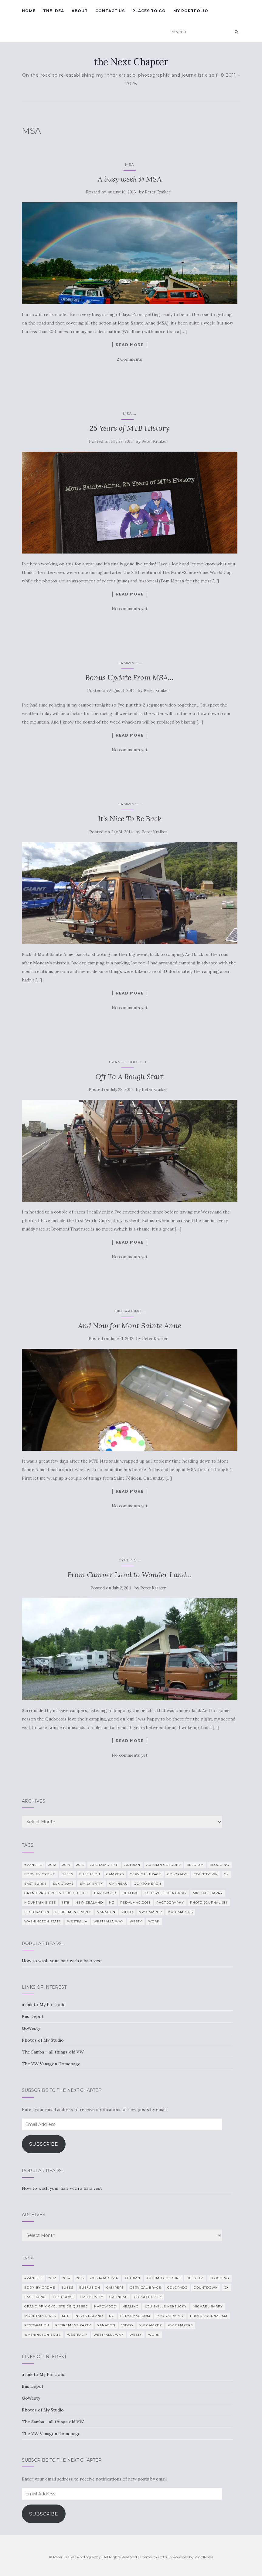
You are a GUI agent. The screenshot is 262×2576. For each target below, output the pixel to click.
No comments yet (130, 608)
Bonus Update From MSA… (129, 677)
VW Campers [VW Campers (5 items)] (180, 1912)
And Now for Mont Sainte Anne (129, 1325)
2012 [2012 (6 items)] (52, 1865)
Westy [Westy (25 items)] (136, 1921)
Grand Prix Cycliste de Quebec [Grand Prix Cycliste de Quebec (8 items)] (56, 1893)
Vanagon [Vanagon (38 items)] (106, 1912)
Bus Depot (32, 2016)
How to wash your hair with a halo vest (62, 1960)
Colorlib (165, 2557)
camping (127, 663)
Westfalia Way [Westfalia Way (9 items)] (109, 1921)
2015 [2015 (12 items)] (80, 1865)
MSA (129, 164)
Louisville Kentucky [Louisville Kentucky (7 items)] (166, 1893)
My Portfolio (190, 11)
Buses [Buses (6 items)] (67, 1874)
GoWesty (31, 2028)
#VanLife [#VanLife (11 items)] (33, 1865)
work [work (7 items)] (153, 1921)
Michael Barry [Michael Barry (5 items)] (208, 1893)
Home (29, 11)
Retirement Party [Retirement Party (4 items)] (73, 1912)
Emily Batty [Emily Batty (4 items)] (91, 1884)
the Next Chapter (131, 61)
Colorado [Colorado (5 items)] (177, 1874)
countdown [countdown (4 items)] (206, 1874)
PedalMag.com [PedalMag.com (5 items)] (135, 1902)
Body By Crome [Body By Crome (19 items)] (39, 1874)
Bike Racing (127, 1311)
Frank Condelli (127, 1062)
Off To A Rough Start (129, 1076)
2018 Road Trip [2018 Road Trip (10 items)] (104, 1865)
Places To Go (149, 11)
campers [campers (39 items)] (115, 1874)
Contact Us (110, 11)
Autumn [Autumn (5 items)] (132, 1865)
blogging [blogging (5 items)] (219, 1865)
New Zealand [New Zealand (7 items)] (89, 1902)
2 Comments (129, 359)
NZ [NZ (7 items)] (111, 1902)
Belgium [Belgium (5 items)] (195, 1865)
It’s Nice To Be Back (129, 818)
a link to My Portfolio (44, 2004)
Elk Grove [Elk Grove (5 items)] (63, 1884)
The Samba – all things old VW (53, 2052)
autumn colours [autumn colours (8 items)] (163, 1865)
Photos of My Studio (43, 2040)
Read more (130, 344)
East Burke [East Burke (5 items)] (35, 1884)
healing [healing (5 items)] (130, 1893)
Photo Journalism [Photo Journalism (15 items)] (208, 1902)
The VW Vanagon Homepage (51, 2064)
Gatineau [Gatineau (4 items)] (118, 1884)
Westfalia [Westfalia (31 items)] (77, 1921)
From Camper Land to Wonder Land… (129, 1574)
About (80, 11)
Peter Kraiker (157, 192)
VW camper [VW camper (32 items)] (150, 1912)
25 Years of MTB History (129, 428)
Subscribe (43, 2144)
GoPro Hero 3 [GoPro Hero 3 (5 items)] (148, 1884)
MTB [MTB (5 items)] (66, 1902)
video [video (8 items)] (127, 1912)
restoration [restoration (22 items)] (36, 1912)
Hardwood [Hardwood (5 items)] (105, 1893)
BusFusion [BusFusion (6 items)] (89, 1874)
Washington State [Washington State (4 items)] (42, 1921)
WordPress (204, 2557)
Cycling (127, 1560)
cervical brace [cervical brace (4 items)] (145, 1874)
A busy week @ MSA (130, 179)
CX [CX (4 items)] (226, 1874)
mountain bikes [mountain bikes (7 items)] (40, 1902)
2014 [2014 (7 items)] (66, 1865)
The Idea (53, 11)
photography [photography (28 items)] (170, 1902)
